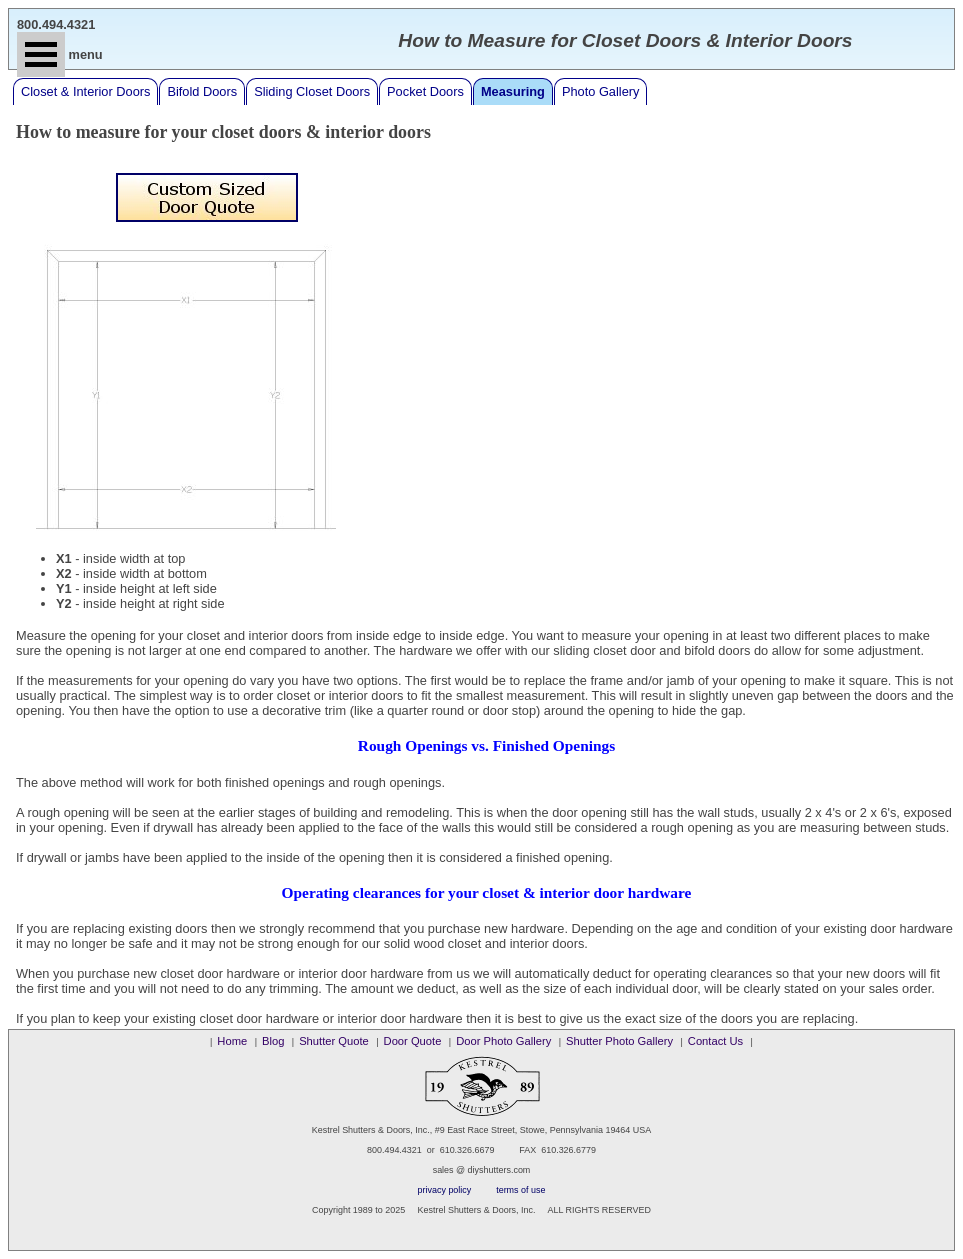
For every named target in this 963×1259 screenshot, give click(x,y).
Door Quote (413, 1041)
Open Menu (41, 54)
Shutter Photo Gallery (619, 1041)
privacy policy (445, 1190)
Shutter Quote (334, 1041)
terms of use (520, 1190)
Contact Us (715, 1041)
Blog (273, 1041)
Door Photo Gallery (503, 1041)
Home (232, 1041)
